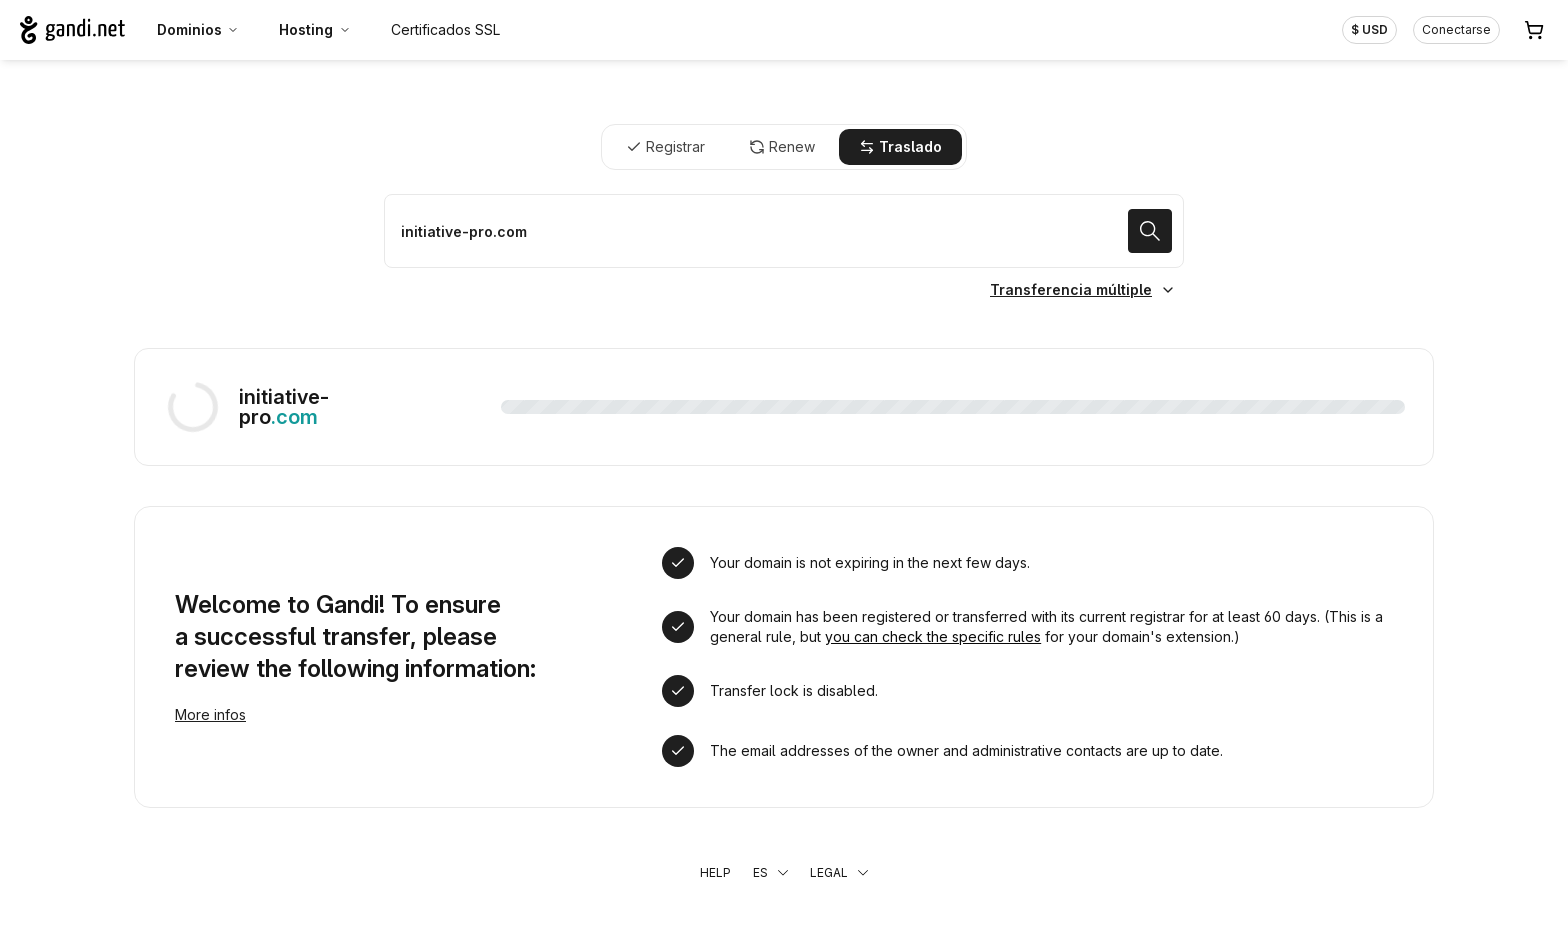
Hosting (315, 29)
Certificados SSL (445, 29)
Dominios (198, 29)
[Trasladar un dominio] (784, 231)
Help (715, 872)
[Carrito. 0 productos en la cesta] (1534, 30)
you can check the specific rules (933, 636)
